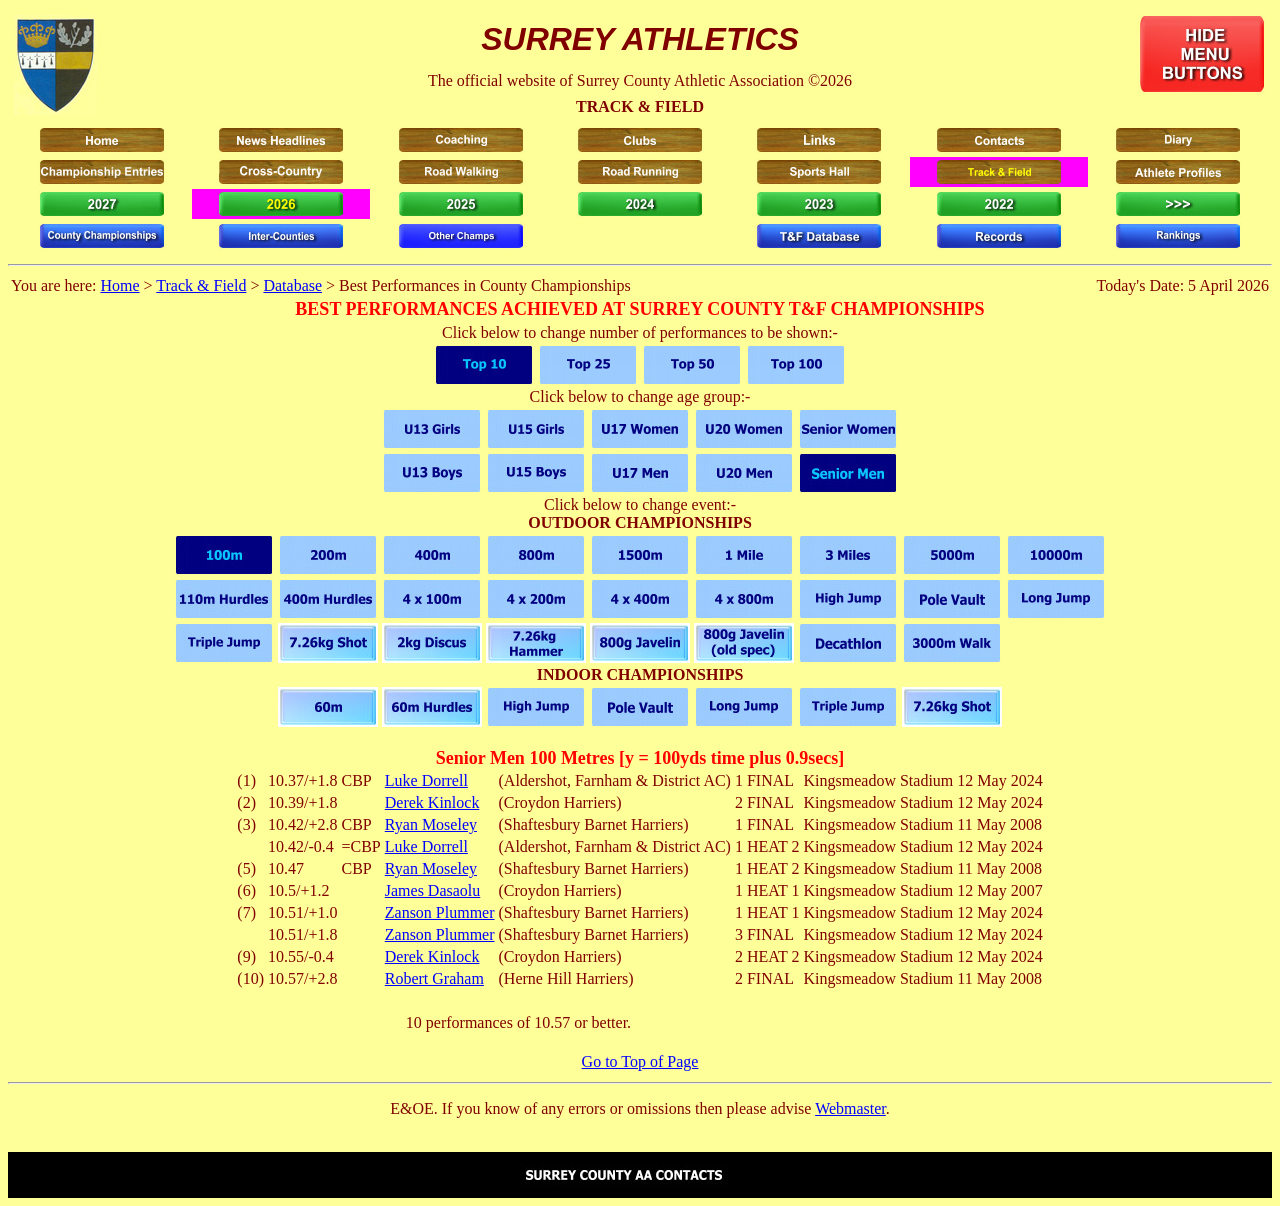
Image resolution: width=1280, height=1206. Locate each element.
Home (119, 285)
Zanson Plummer (440, 912)
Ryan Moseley (431, 824)
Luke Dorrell (426, 780)
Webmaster (850, 1108)
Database (292, 285)
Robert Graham (434, 978)
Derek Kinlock (432, 802)
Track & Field (201, 285)
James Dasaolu (433, 890)
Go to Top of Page (640, 1061)
